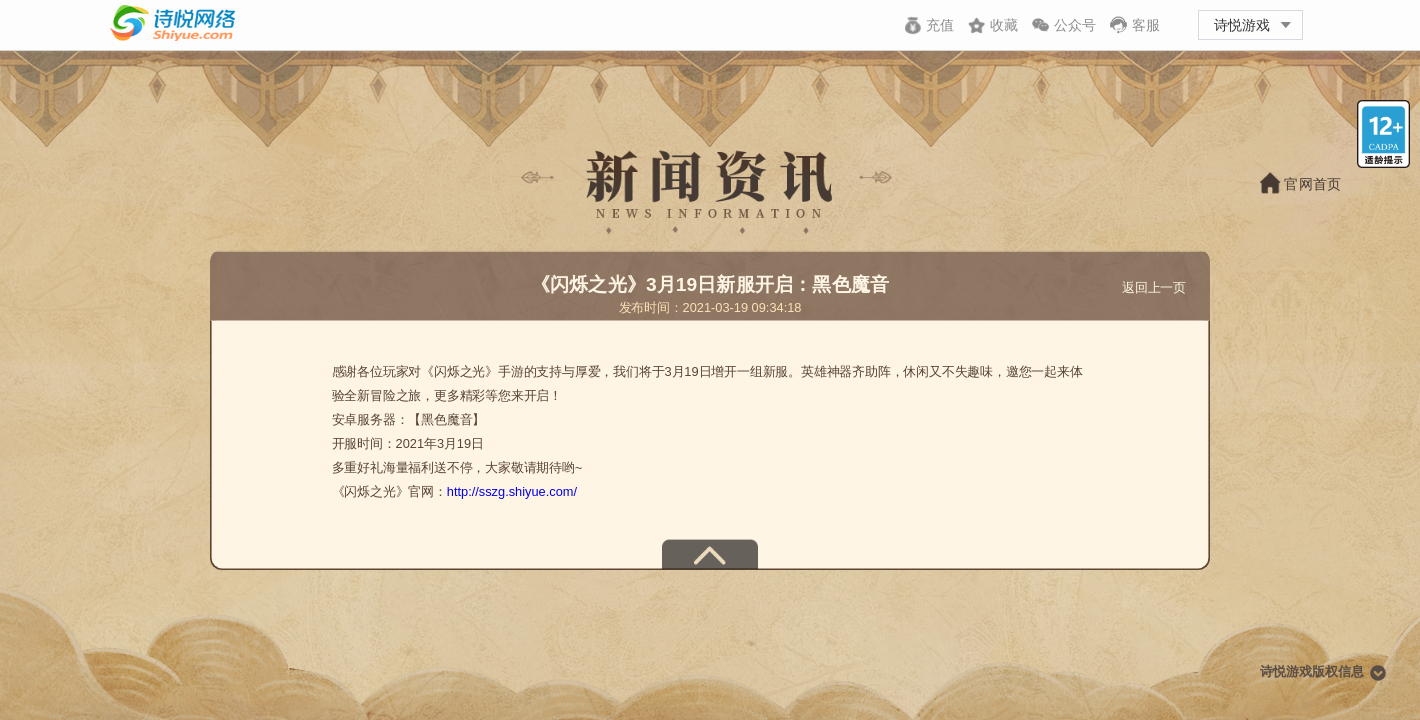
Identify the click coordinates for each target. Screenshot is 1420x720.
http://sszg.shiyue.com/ (512, 492)
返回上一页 (1154, 287)
